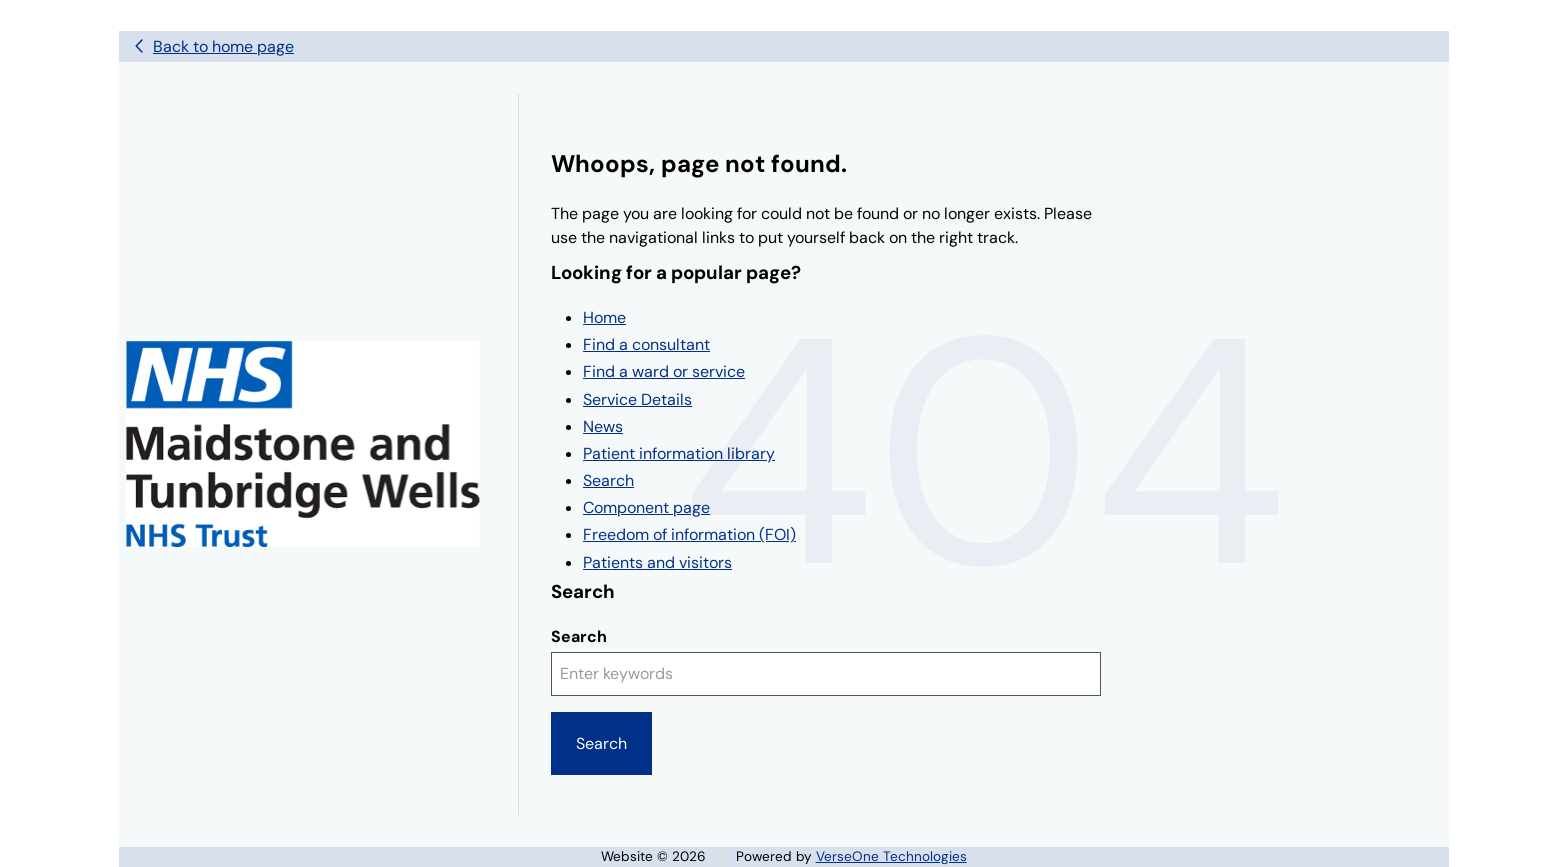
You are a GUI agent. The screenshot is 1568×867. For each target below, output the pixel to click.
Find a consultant (646, 344)
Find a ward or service (664, 371)
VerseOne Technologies (891, 856)
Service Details (637, 399)
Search (608, 480)
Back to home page (223, 46)
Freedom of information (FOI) (689, 534)
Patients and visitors (657, 562)
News (603, 426)
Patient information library (679, 453)
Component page (646, 507)
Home (604, 317)
